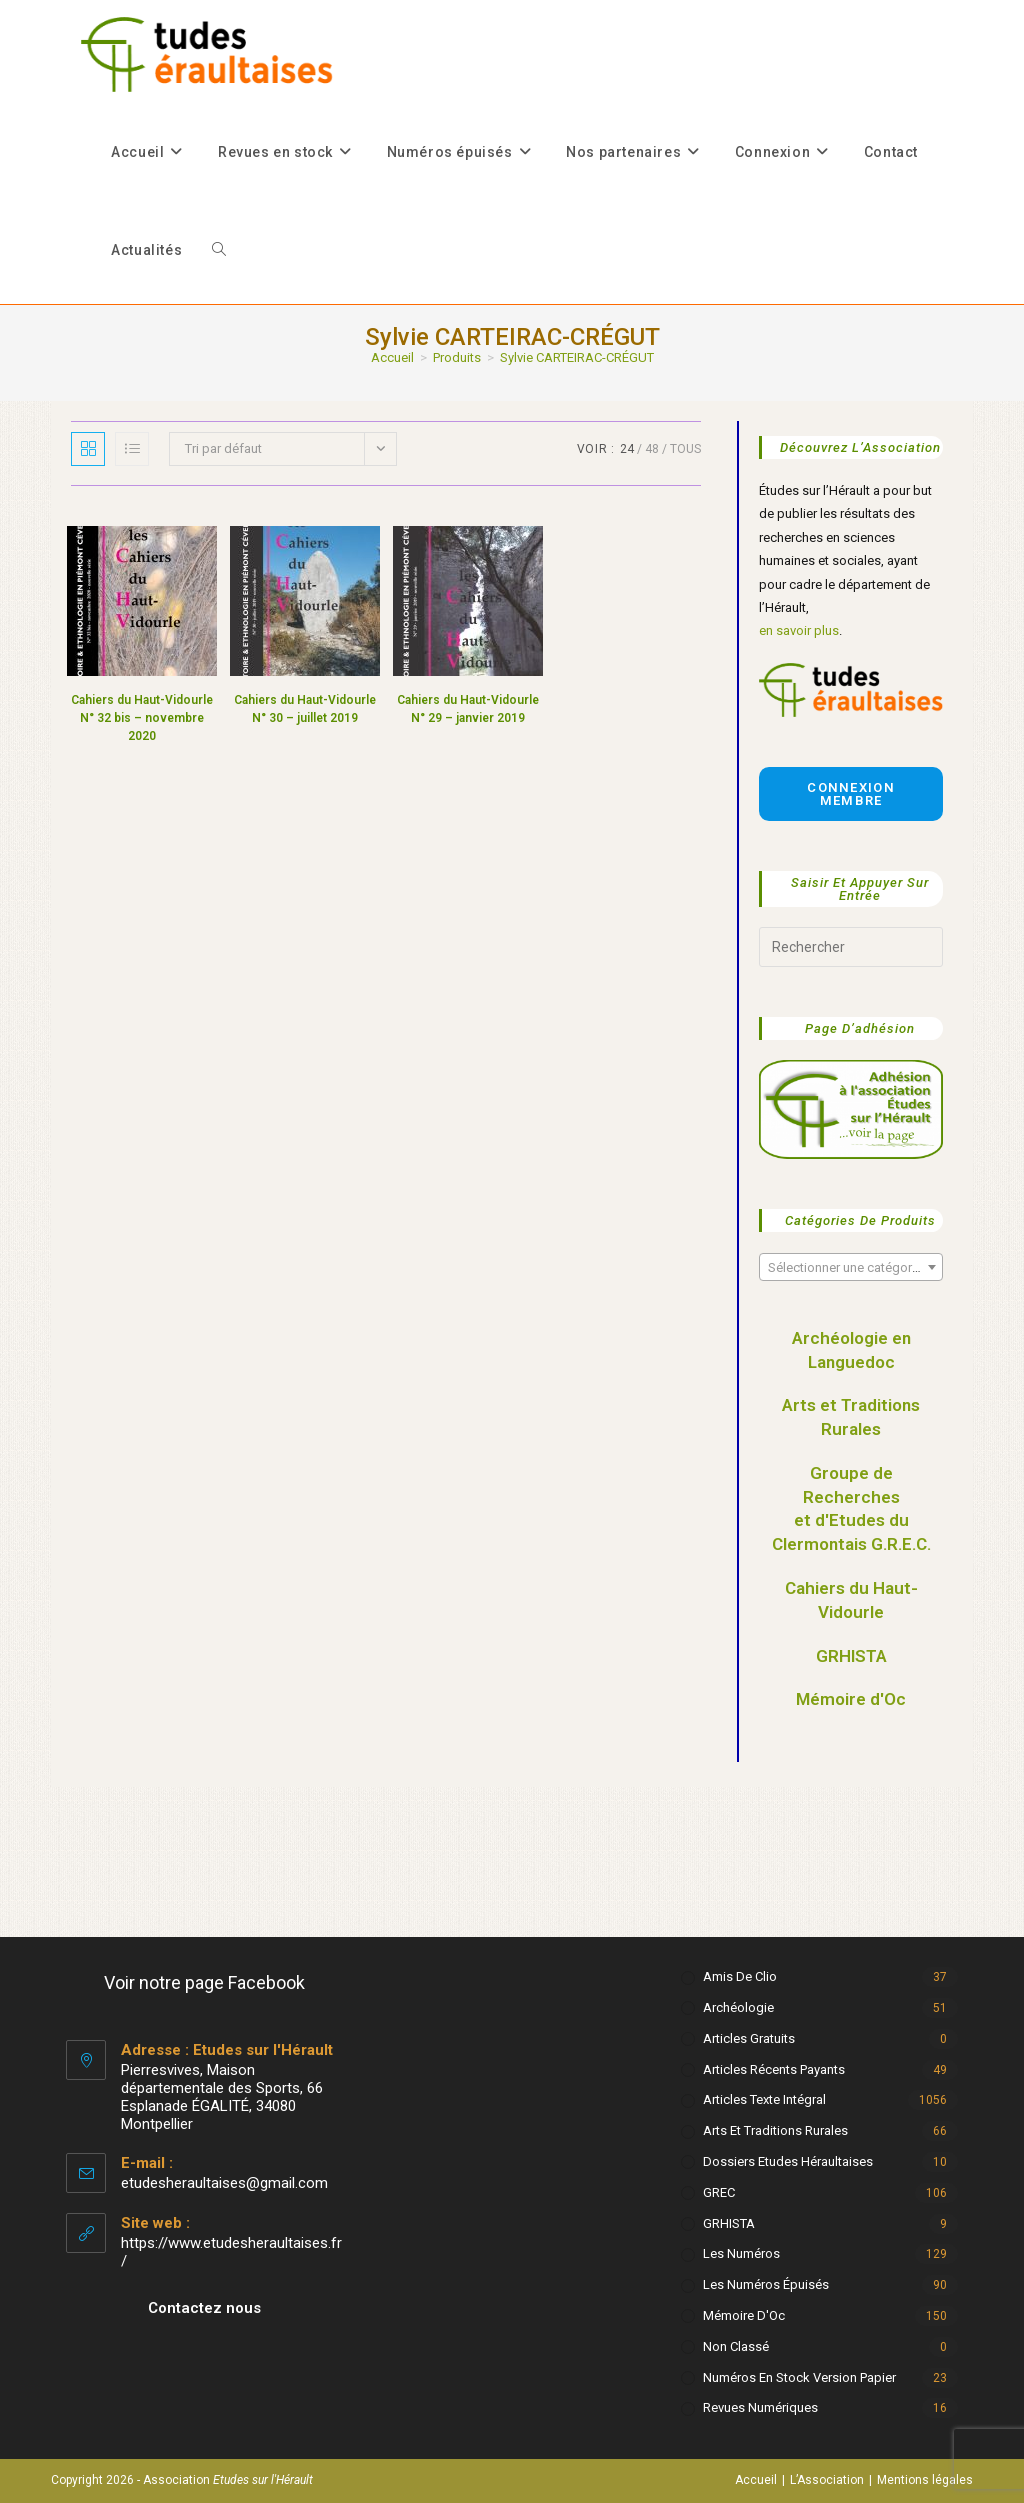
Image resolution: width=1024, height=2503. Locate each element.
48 (652, 449)
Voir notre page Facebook (204, 1982)
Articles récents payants (774, 2069)
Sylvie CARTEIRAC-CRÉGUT (577, 357)
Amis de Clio (740, 1976)
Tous (685, 449)
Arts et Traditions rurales (775, 2130)
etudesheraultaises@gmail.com (224, 2183)
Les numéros (741, 2253)
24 (627, 449)
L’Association (827, 2480)
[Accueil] (392, 357)
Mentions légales (925, 2480)
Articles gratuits (749, 2038)
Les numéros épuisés (766, 2284)
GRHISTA (851, 1656)
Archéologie (738, 2007)
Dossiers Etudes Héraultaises (788, 2161)
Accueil (756, 2480)
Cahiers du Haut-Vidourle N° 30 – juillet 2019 (305, 709)
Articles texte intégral (764, 2099)
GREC (719, 2192)
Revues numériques (760, 2407)
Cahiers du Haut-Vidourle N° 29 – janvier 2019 (468, 709)
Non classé (736, 2346)
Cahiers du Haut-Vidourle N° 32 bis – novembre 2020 (142, 718)
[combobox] (850, 1267)
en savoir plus (799, 630)
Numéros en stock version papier (799, 2377)
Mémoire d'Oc (851, 1699)
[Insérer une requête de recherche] (850, 947)
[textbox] (850, 1268)
